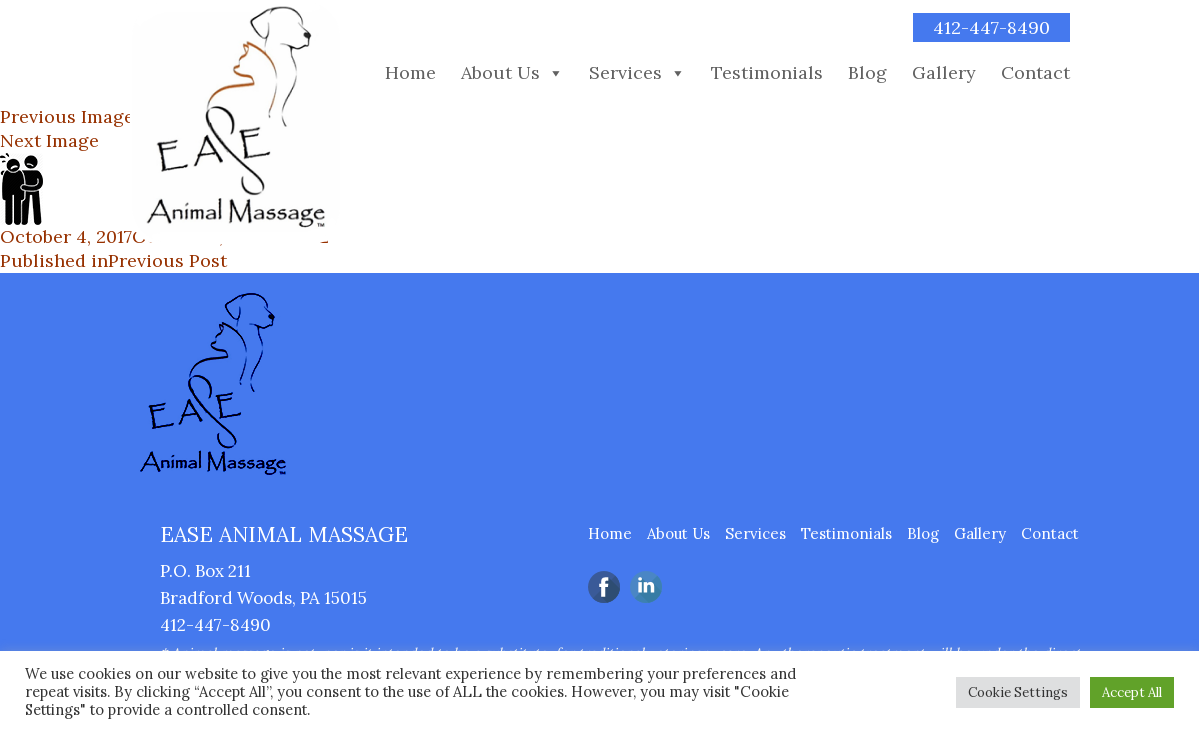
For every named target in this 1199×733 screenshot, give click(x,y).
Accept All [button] (1132, 692)
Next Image (49, 140)
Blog (867, 73)
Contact (1035, 73)
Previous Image (67, 116)
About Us (500, 73)
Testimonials (767, 73)
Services (625, 73)
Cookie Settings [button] (1018, 692)
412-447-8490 (991, 27)
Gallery (944, 73)
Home (410, 73)
